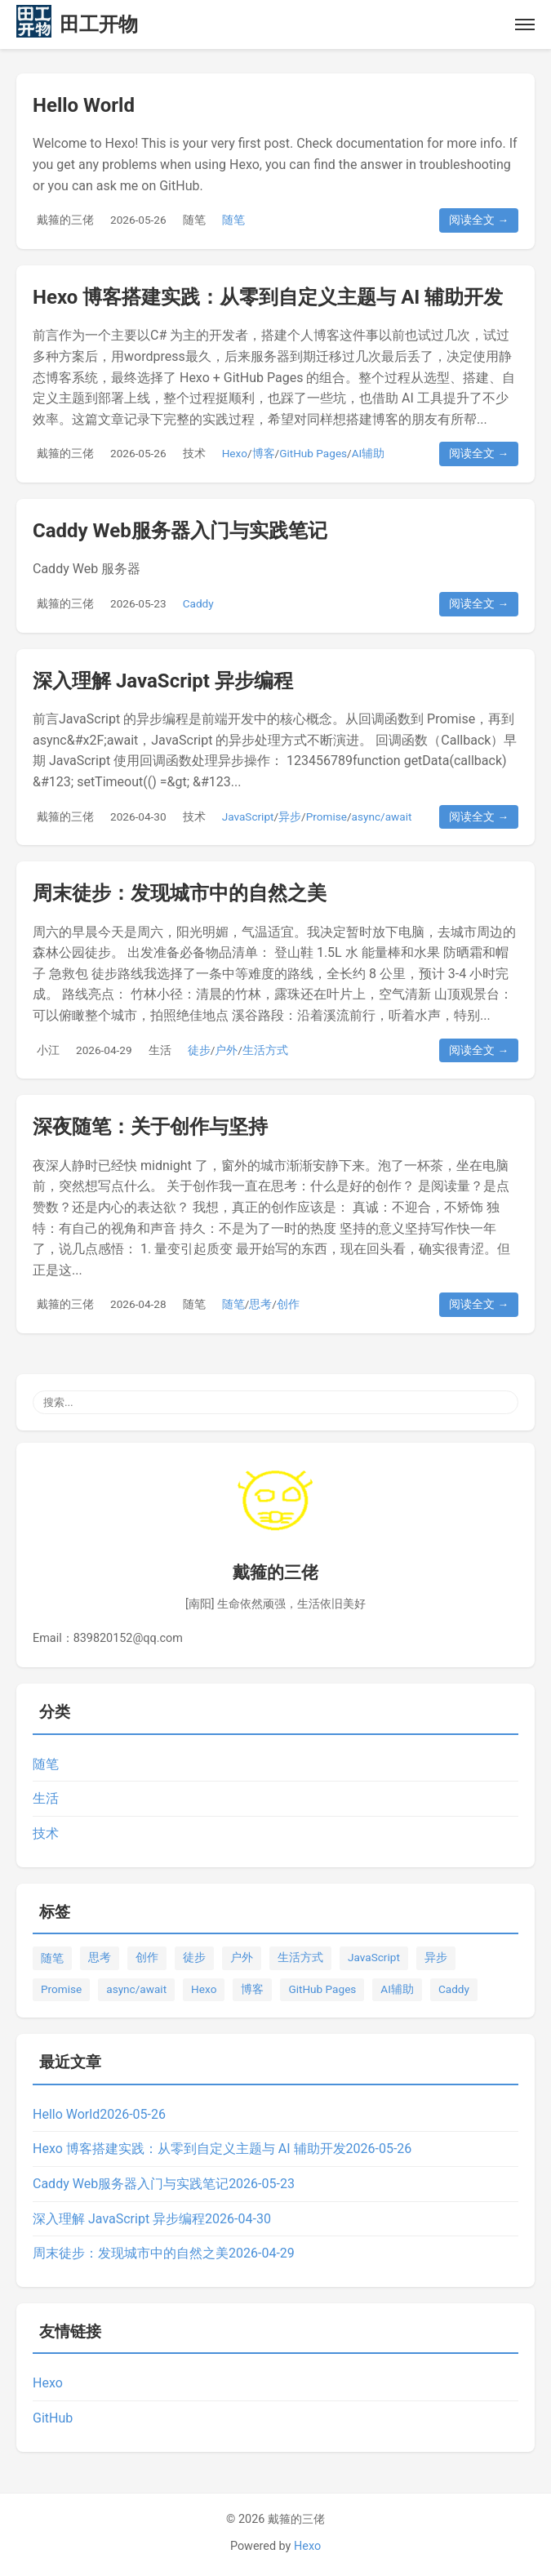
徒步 (199, 1050)
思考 (260, 1303)
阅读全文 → (479, 219)
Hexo (234, 453)
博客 (263, 453)
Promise (326, 816)
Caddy (198, 603)
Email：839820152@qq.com (108, 1638)
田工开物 (99, 24)
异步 (289, 816)
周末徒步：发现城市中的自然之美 (180, 893)
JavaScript (248, 816)
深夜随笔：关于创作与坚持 (150, 1126)
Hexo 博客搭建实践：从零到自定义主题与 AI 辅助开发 (268, 297)
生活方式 (265, 1050)
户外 (226, 1050)
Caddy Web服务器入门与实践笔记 (180, 530)
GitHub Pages (313, 453)
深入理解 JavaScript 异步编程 (163, 681)
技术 (194, 453)
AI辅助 (368, 453)
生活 (160, 1050)
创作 (288, 1303)
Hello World (84, 105)
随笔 (194, 219)
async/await (382, 816)
